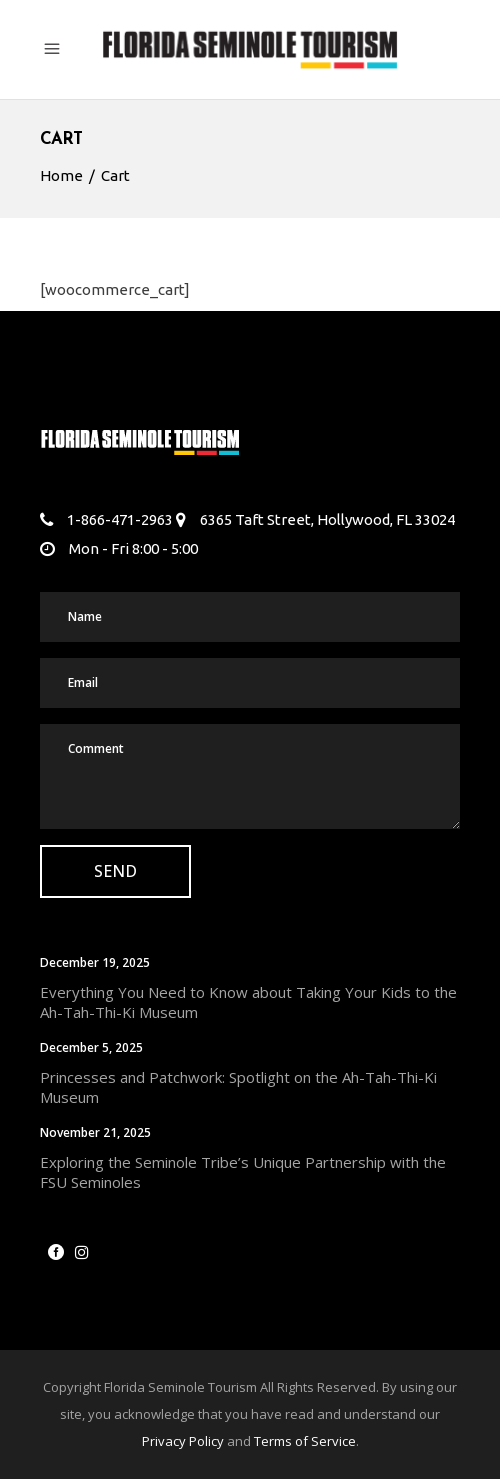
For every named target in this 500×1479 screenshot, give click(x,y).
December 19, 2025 (95, 962)
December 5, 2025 (91, 1047)
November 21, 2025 (95, 1132)
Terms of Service (305, 1441)
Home (61, 175)
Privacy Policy (183, 1441)
